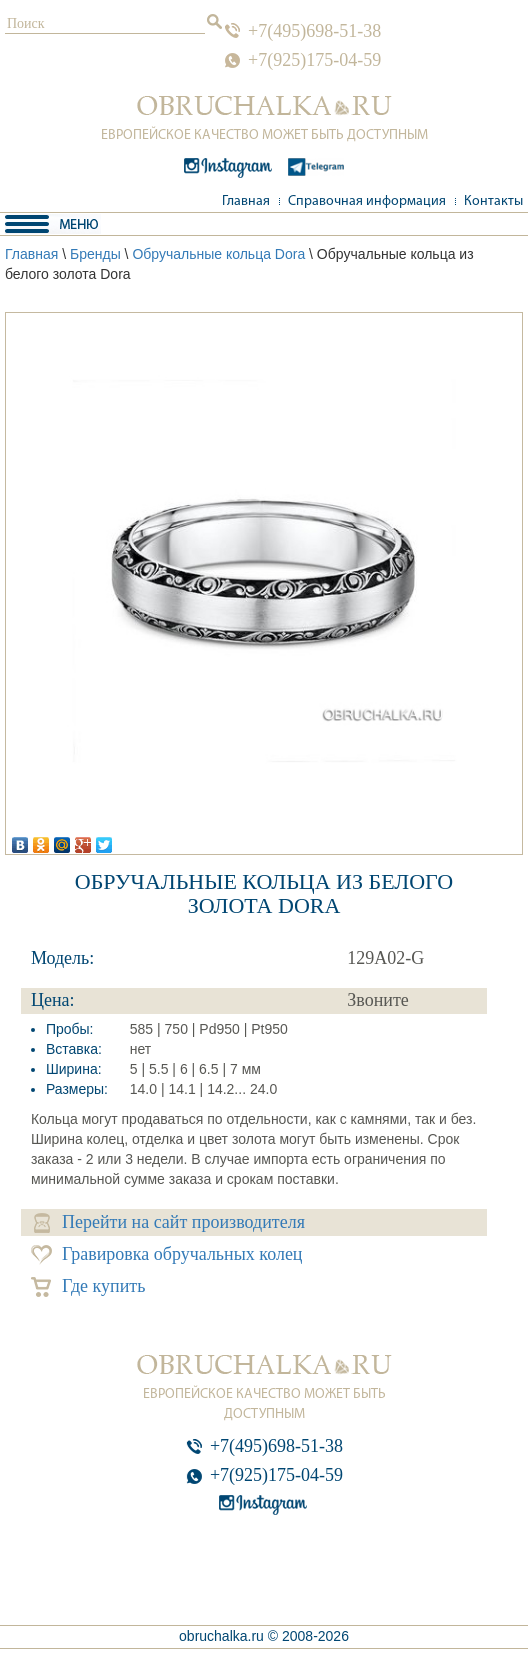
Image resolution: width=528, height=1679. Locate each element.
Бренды (95, 254)
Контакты (493, 201)
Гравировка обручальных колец (167, 1254)
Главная (246, 201)
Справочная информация (367, 201)
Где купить (88, 1286)
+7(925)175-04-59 (314, 60)
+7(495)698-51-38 (314, 31)
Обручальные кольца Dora (218, 254)
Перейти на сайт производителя (169, 1222)
